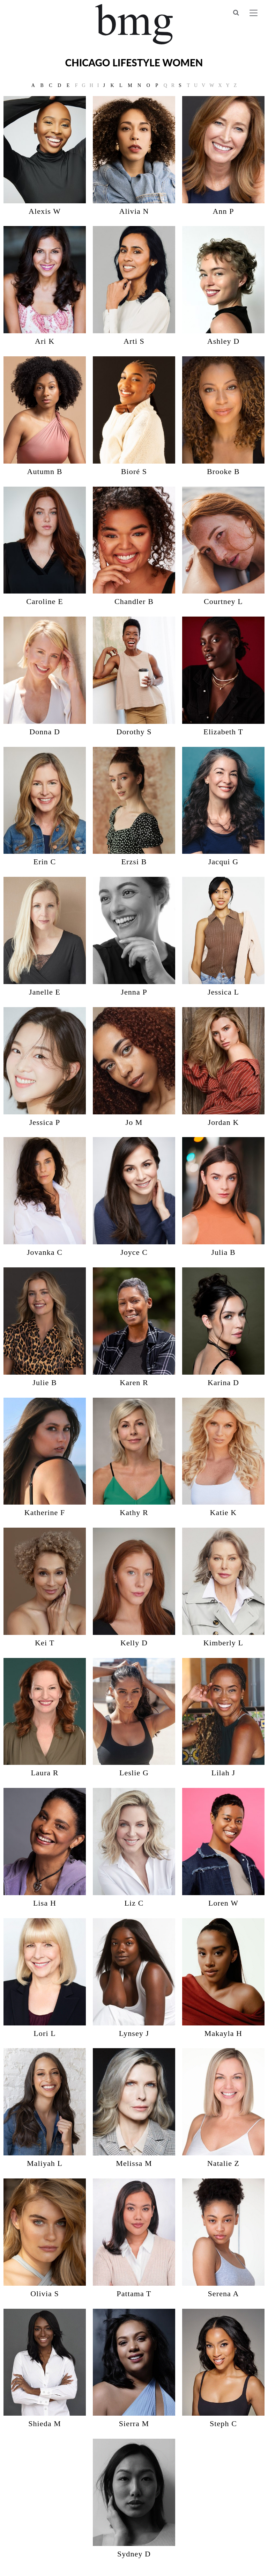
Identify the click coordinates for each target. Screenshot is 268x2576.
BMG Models (134, 24)
